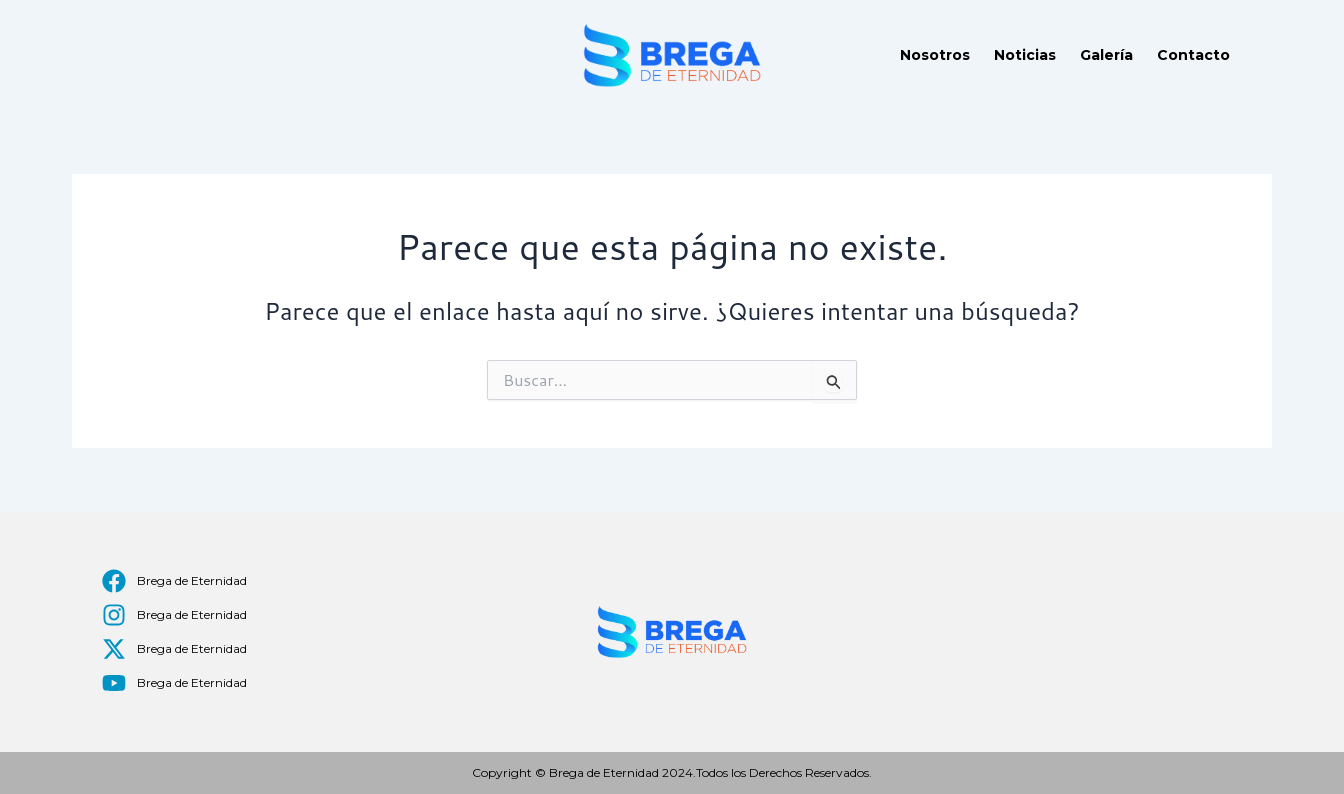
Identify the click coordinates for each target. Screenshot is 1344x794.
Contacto (1193, 55)
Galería (1106, 55)
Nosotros (935, 55)
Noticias (1025, 55)
